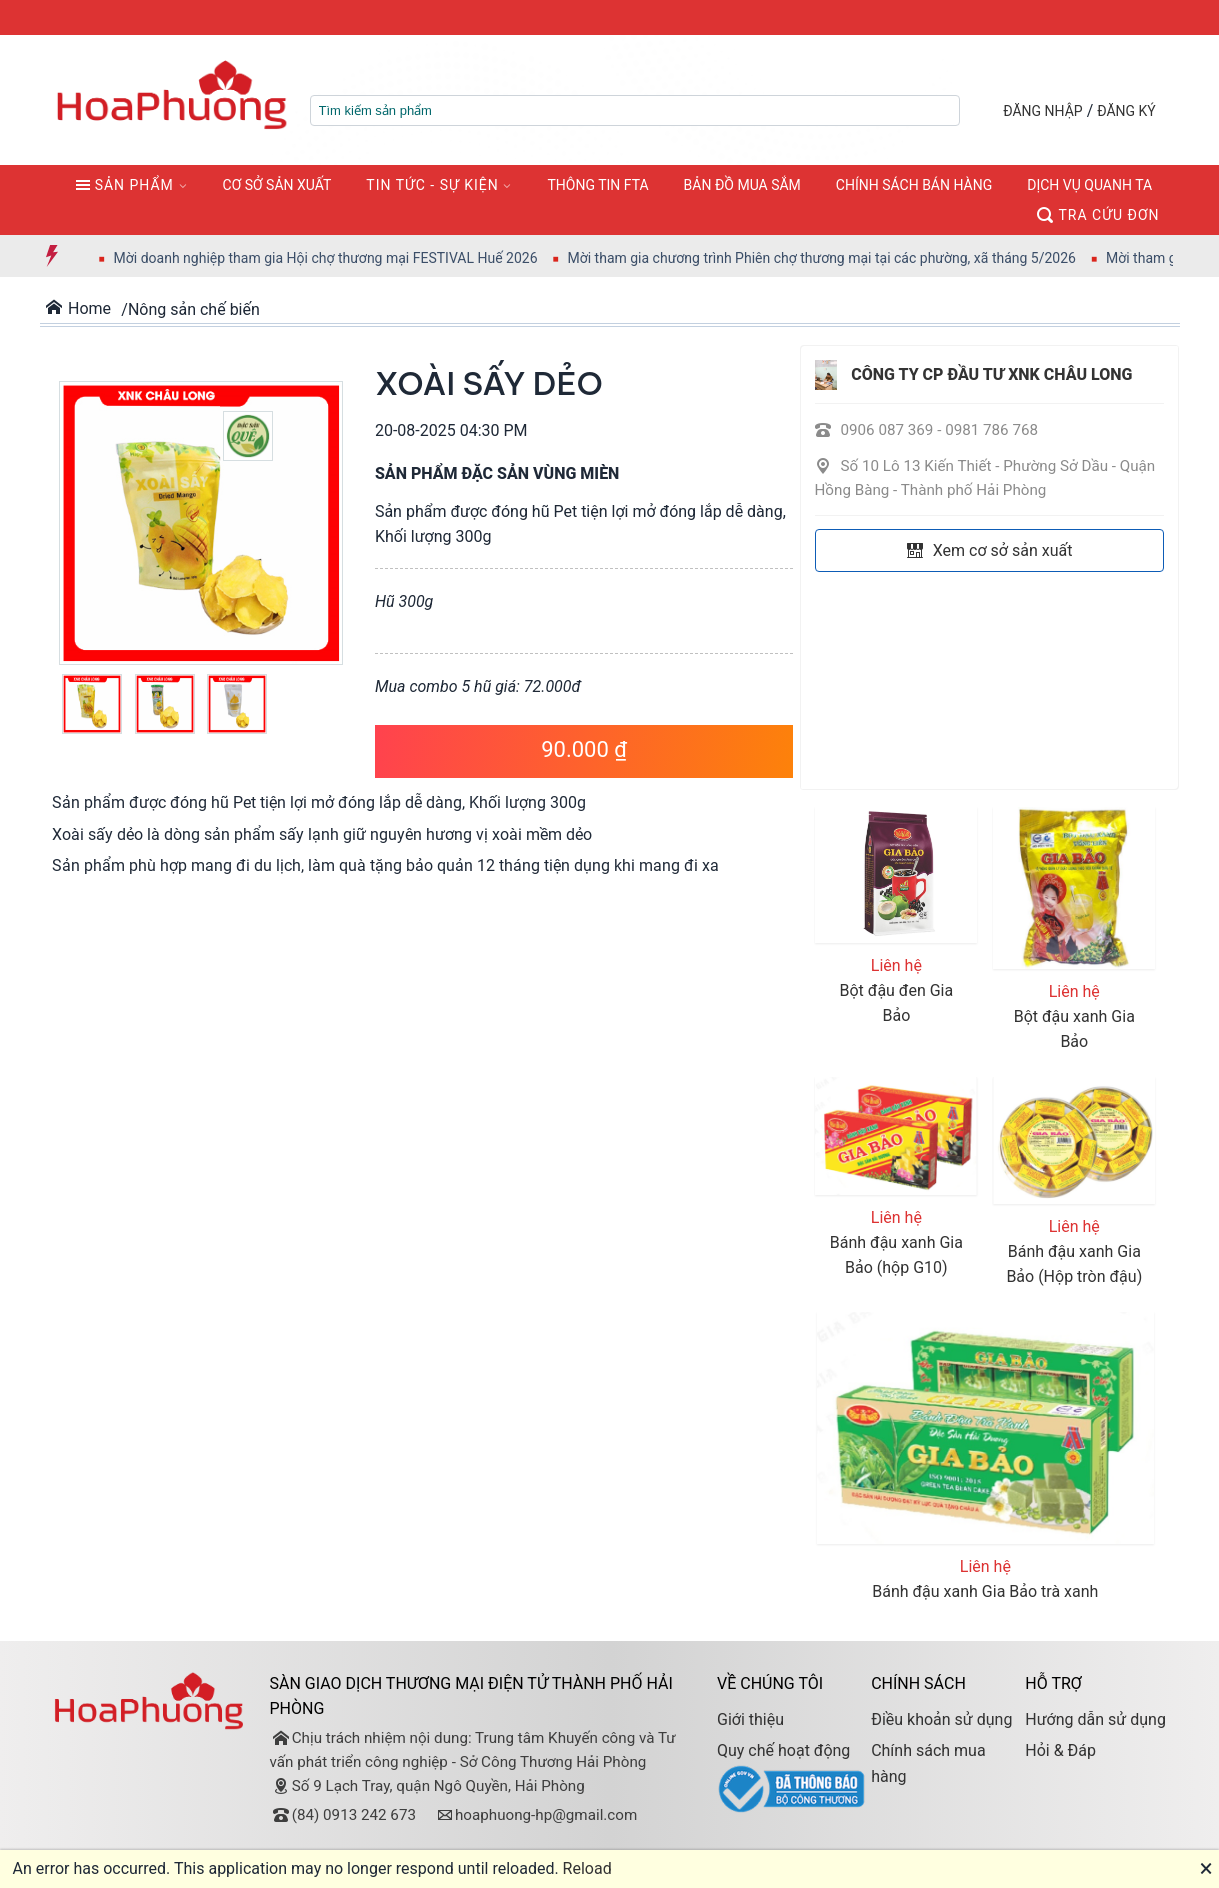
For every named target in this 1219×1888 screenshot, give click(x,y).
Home (78, 308)
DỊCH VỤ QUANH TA (1089, 185)
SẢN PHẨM (124, 185)
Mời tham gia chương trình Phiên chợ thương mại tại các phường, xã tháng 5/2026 (844, 258)
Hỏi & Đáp (1060, 1750)
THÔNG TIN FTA (597, 185)
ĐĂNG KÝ (1126, 111)
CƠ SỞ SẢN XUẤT (277, 185)
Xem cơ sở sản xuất (990, 550)
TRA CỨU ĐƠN (1098, 215)
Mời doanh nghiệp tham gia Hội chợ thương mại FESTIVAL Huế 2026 (348, 258)
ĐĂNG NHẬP (1042, 111)
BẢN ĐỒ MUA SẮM (742, 185)
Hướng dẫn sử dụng (1095, 1719)
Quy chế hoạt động (783, 1750)
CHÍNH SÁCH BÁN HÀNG (914, 185)
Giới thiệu (750, 1719)
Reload (587, 1868)
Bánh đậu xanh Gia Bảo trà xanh (985, 1591)
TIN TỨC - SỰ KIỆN (432, 185)
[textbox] (635, 110)
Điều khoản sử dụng (941, 1719)
